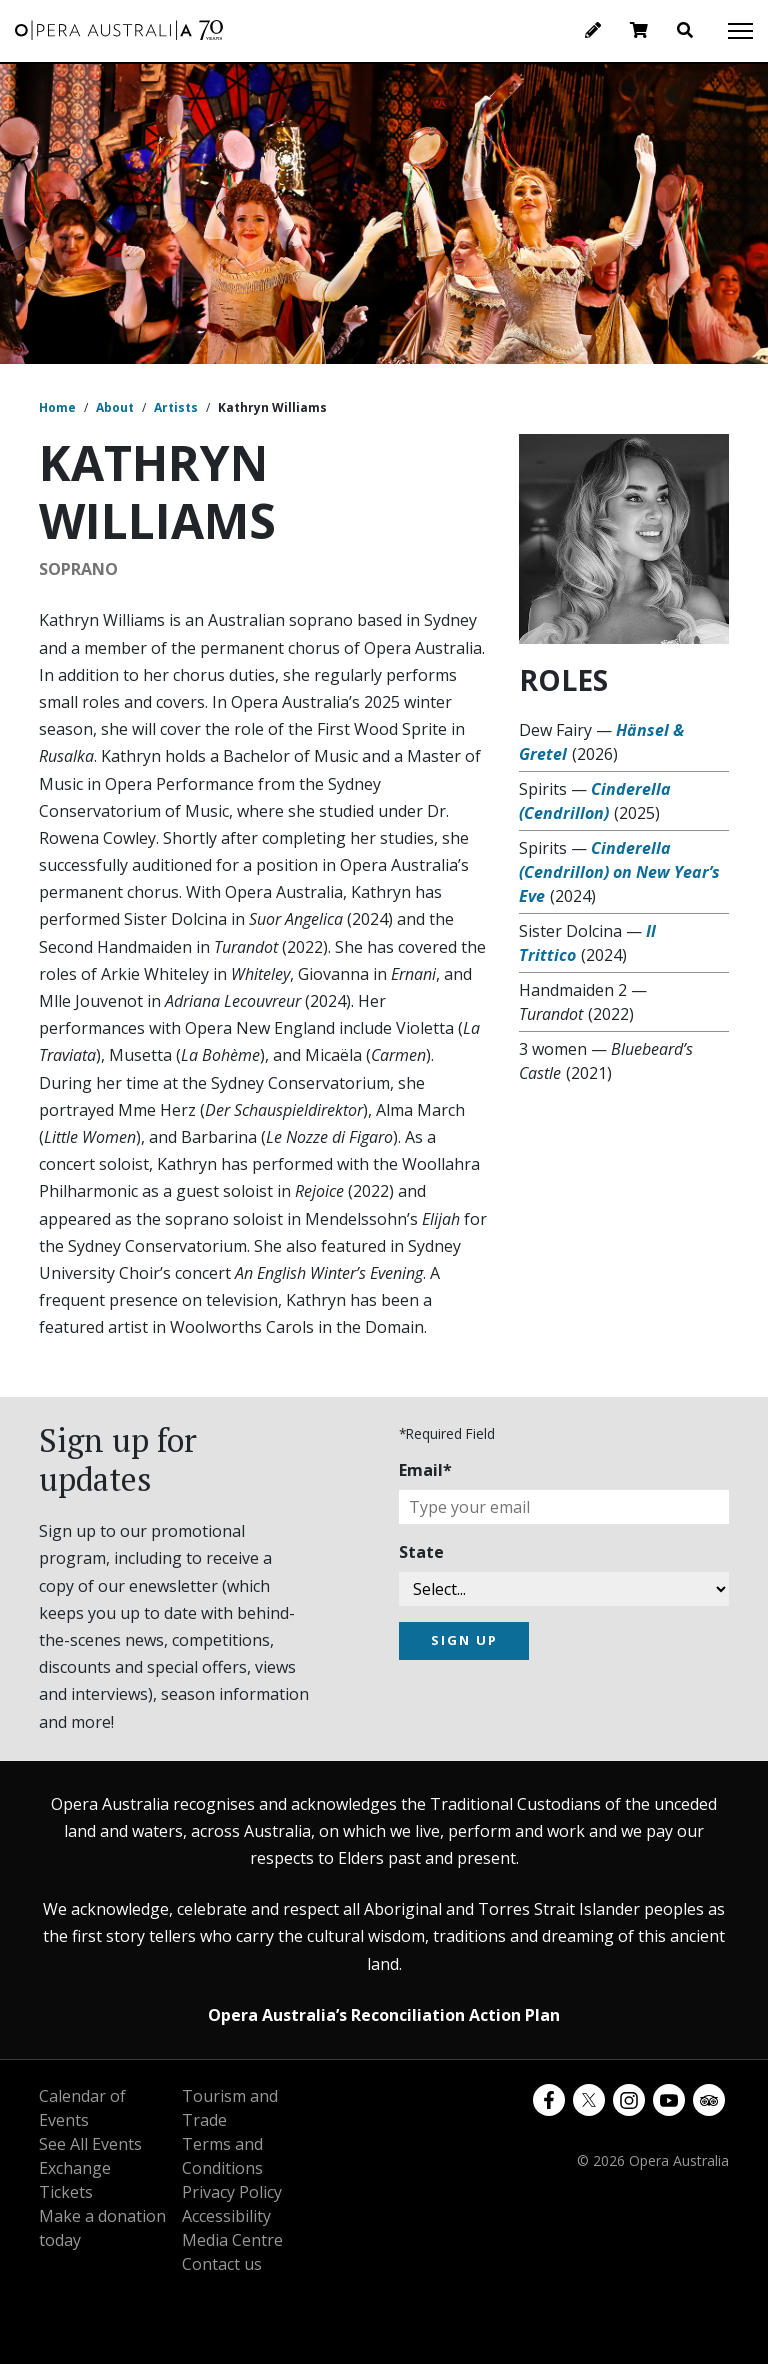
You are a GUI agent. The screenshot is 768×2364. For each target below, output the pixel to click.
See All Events (90, 2144)
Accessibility (226, 2216)
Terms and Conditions (222, 2156)
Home (57, 407)
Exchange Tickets (75, 2180)
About (115, 407)
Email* (425, 1470)
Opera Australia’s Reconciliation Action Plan (384, 2015)
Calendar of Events (82, 2108)
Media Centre (232, 2240)
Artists (176, 407)
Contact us (222, 2264)
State (421, 1552)
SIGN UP (464, 1640)
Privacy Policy (232, 2192)
